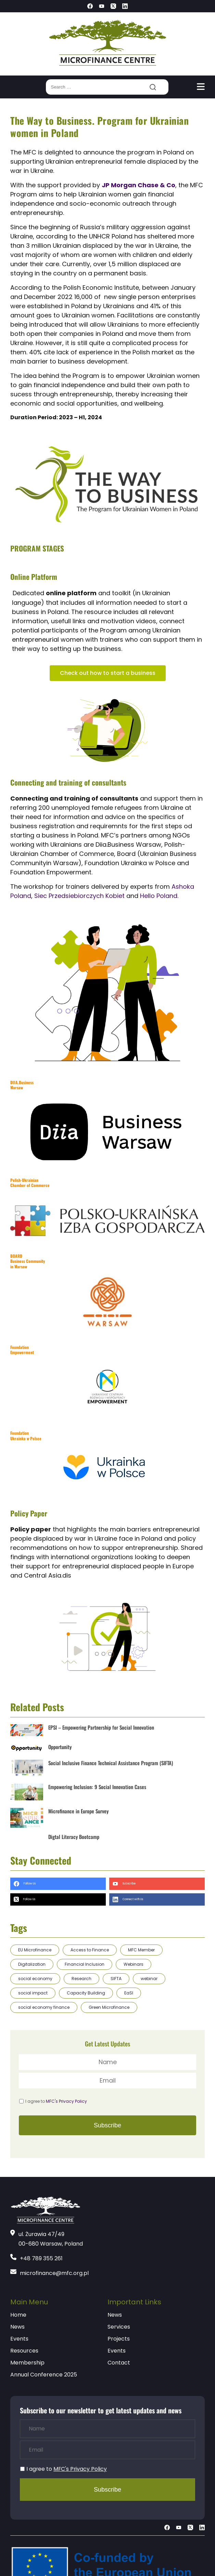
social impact (33, 1993)
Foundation (25, 1435)
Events (19, 2339)
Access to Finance (90, 1950)
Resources (24, 2351)
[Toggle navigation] (201, 87)
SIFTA (116, 1978)
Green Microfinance (109, 2007)
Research (81, 1978)
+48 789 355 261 (41, 2258)
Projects (119, 2339)
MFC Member (141, 1950)
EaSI (128, 1993)
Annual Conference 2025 (43, 2375)
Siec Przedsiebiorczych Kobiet (80, 895)
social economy (35, 1978)
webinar (149, 1978)
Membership (27, 2363)
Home (18, 2315)
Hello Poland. (159, 895)
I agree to (56, 2101)
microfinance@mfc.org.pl (54, 2273)
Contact (119, 2363)
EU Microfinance (34, 1950)
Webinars (133, 1964)
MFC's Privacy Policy (66, 2101)
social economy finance (43, 2007)
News (17, 2327)
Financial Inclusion (84, 1964)
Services (119, 2327)
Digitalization (32, 1964)
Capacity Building (86, 1993)
